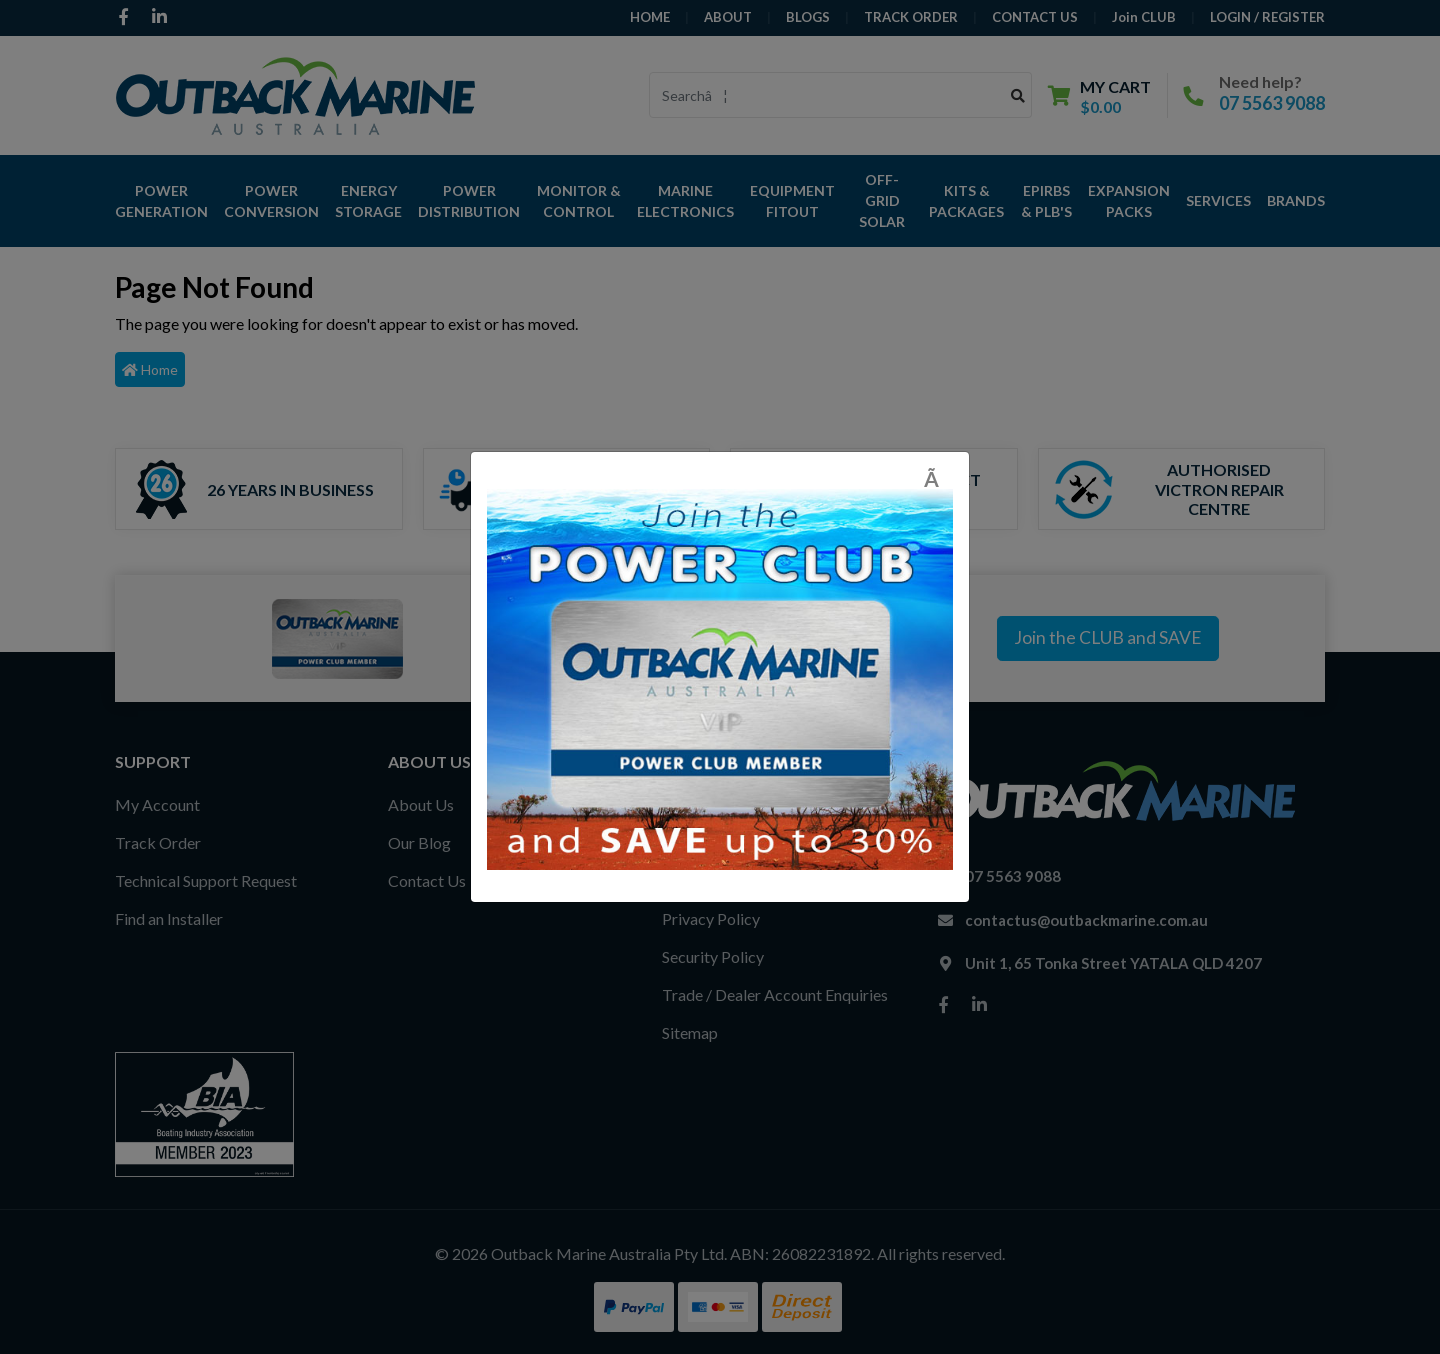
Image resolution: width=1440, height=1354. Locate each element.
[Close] (938, 478)
